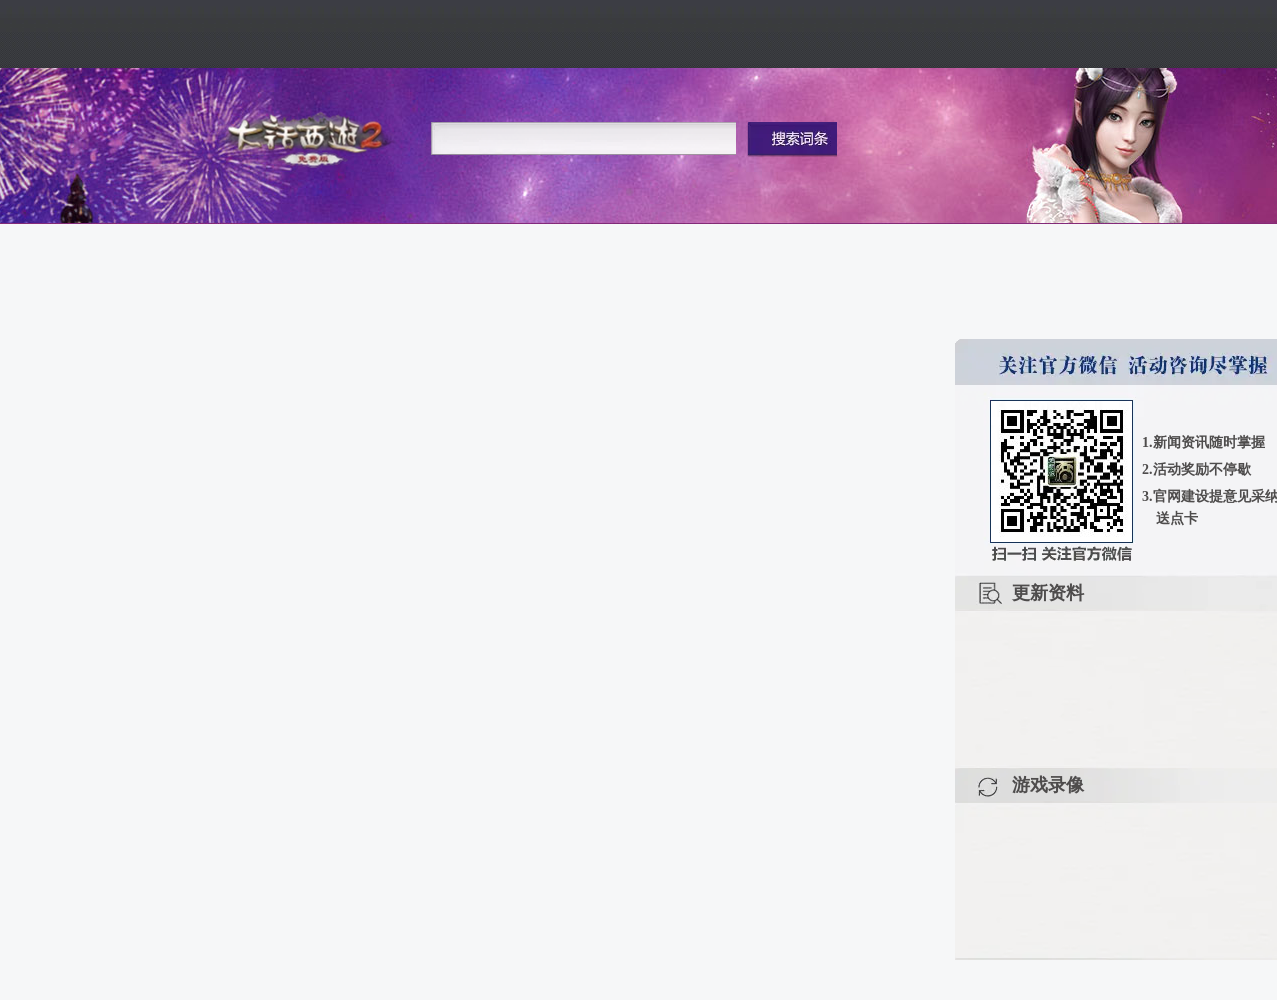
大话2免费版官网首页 (309, 137)
